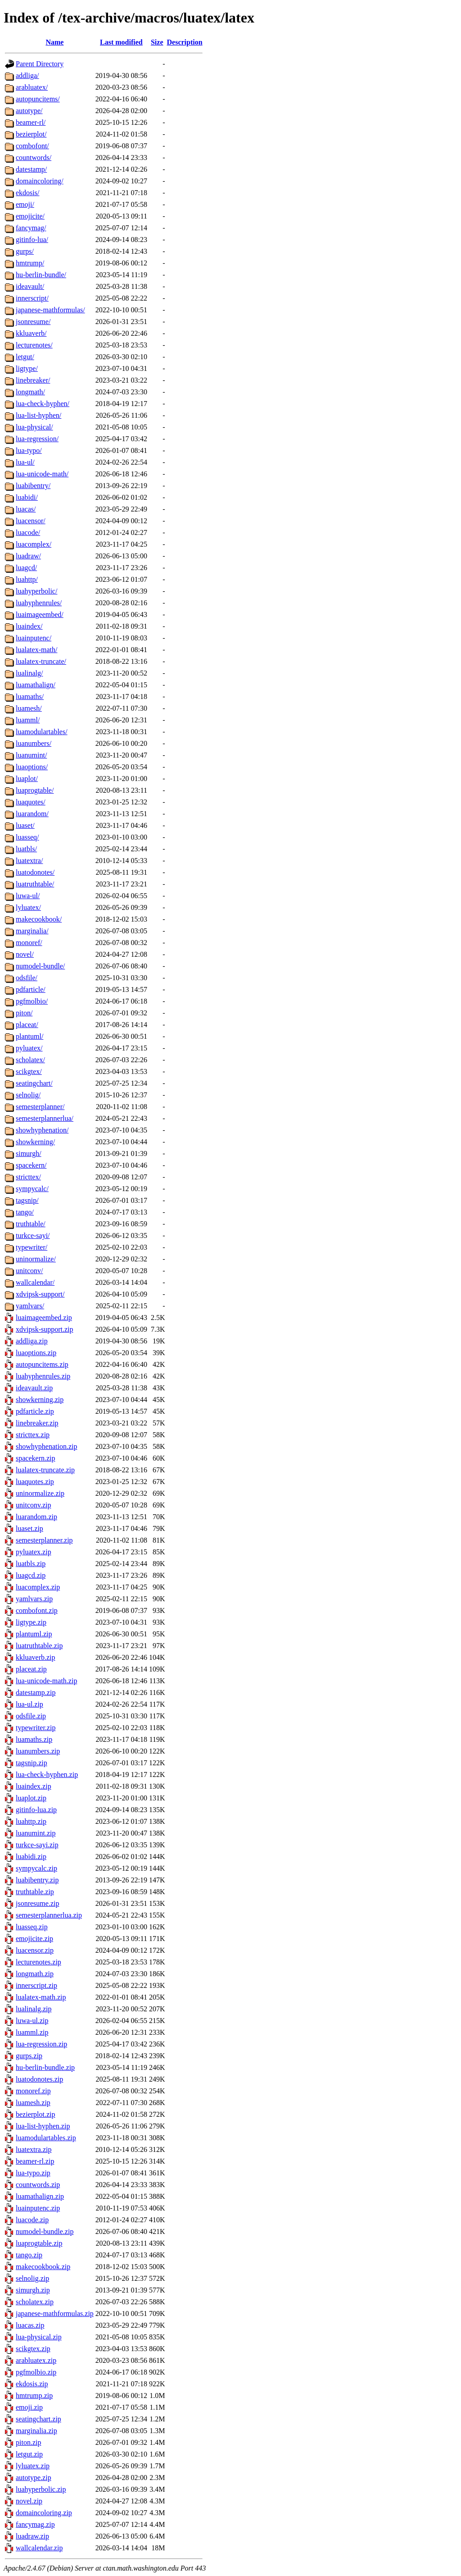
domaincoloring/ (39, 181)
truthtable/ (30, 1224)
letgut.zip (29, 2454)
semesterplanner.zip (44, 1540)
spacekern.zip (35, 1458)
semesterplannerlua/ (44, 1118)
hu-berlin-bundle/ (41, 275)
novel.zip (29, 2501)
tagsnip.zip (31, 1763)
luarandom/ (32, 814)
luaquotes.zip (35, 1481)
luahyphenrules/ (39, 603)
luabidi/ (27, 497)
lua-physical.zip (39, 2337)
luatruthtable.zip (39, 1645)
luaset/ (25, 825)
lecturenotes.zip (38, 1962)
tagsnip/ (27, 1200)
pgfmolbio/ (32, 1001)
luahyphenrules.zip (43, 1376)
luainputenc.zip (38, 2208)
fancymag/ (31, 228)
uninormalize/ (36, 1259)
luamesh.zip (33, 2102)
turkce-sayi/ (33, 1235)
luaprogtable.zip (39, 2243)
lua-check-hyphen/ (42, 403)
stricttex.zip (33, 1435)
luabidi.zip (31, 1856)
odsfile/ (26, 978)
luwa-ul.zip (32, 2020)
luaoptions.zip (36, 1353)
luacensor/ (30, 521)
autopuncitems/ (38, 99)
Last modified (121, 42)
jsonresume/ (33, 321)
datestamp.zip (35, 1692)
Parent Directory (39, 64)
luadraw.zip (32, 2536)
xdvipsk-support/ (40, 1294)
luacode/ (28, 532)
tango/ (25, 1212)
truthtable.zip (35, 1891)
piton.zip (28, 2442)
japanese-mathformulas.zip (55, 2313)
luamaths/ (30, 696)
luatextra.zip (34, 2149)
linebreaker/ (33, 380)
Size (157, 42)
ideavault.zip (34, 1388)
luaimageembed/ (39, 614)
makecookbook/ (39, 919)
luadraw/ (28, 556)
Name (54, 42)
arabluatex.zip (36, 2360)
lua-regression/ (37, 439)
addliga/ (27, 75)
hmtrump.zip (34, 2395)
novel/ (25, 954)
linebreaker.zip (37, 1423)
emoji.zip (29, 2407)
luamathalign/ (35, 685)
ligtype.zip (31, 1622)
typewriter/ (31, 1247)
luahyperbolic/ (36, 591)
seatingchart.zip (38, 2419)
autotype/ (29, 110)
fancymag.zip (35, 2524)
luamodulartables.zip (46, 2138)
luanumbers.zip (38, 1751)
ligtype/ (27, 368)
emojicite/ (30, 216)
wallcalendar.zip (39, 2548)
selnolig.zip (32, 2278)
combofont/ (32, 146)
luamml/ (28, 720)
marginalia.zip (36, 2430)
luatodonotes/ (35, 872)
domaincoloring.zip (44, 2513)
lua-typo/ (29, 450)
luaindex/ (29, 626)
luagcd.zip (30, 1575)
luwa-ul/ (28, 896)
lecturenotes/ (34, 345)
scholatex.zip (35, 2302)
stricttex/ (28, 1177)
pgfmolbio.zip (36, 2372)
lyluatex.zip (33, 2466)
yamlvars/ (30, 1306)
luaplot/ (27, 778)
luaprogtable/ (35, 790)
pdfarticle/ (30, 989)
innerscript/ (32, 298)
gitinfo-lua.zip (36, 1809)
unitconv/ (29, 1270)
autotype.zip (33, 2477)
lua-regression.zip (41, 2044)
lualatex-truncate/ (41, 661)
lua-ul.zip (29, 1704)
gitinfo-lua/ (32, 239)
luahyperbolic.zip (41, 2489)
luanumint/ (31, 755)
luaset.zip (29, 1528)
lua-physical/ (34, 427)
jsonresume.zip (37, 1903)
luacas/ (26, 509)
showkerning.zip (39, 1399)
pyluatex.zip (33, 1552)
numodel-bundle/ (40, 966)
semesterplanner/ (40, 1106)
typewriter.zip (35, 1727)
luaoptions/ (32, 767)
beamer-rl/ (30, 122)
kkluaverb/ (31, 333)
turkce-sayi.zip (37, 1845)
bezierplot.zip (35, 2114)
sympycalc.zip (36, 1868)
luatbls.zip (30, 1563)
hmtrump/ (30, 263)
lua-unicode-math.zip (46, 1681)
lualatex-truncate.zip (45, 1470)
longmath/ (30, 392)
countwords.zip (38, 2184)
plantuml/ (29, 1036)
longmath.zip (35, 1974)
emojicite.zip (34, 1938)
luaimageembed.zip (44, 1317)
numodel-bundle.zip (44, 2231)
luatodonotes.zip (39, 2079)
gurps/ (25, 251)
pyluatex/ (29, 1048)
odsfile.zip (31, 1716)
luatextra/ (29, 860)
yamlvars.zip (34, 1599)
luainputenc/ (33, 638)
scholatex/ (30, 1060)
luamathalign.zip (40, 2196)
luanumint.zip (35, 1833)
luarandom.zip (36, 1517)
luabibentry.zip (37, 1880)
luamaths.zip (34, 1739)
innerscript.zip (36, 1985)
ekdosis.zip (32, 2384)
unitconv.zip (33, 1505)
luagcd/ (26, 567)
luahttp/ (27, 579)
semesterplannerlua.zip (49, 1915)
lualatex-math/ (36, 649)
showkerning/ (35, 1142)
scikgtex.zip (33, 2348)
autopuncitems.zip (42, 1364)
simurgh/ (28, 1153)
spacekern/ (31, 1165)
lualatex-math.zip (41, 1997)
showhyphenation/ (42, 1130)
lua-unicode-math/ (42, 474)
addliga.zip (32, 1341)
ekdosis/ (27, 192)
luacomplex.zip (38, 1587)
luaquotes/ (30, 802)
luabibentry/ (33, 485)
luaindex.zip (33, 1786)
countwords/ (33, 157)
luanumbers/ (33, 743)
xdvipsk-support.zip (44, 1329)
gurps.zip (29, 2056)
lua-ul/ (25, 462)
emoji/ (25, 204)
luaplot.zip (31, 1798)
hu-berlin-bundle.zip (45, 2067)
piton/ (24, 1013)
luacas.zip (30, 2325)
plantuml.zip (34, 1634)
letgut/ (25, 357)
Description (185, 42)
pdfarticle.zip (35, 1411)
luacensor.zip (35, 1950)
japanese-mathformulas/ (50, 310)
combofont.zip (37, 1610)
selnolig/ (28, 1095)
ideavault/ (30, 286)
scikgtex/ (29, 1071)
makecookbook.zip (43, 2266)
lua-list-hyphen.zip (43, 2126)
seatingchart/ (34, 1083)
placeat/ (27, 1024)
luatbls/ (26, 849)
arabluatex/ (32, 87)
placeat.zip (31, 1669)
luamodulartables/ (42, 731)
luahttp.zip (31, 1821)
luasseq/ (27, 837)
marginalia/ (32, 931)
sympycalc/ (32, 1188)
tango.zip (29, 2255)
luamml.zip (32, 2032)
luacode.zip (32, 2220)
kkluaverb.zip (35, 1657)
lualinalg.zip (34, 2009)
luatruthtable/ (35, 884)
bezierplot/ (31, 134)
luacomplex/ (33, 544)
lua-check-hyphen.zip (47, 1774)
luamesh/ (29, 708)
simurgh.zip (33, 2290)
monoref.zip (33, 2091)
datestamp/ (31, 169)
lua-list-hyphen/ (38, 415)
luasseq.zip (32, 1927)
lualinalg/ (29, 673)
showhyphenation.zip (46, 1446)
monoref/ (29, 942)
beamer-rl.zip (35, 2161)
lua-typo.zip (33, 2173)
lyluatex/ (28, 907)
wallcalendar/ (35, 1282)
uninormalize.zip (40, 1493)
